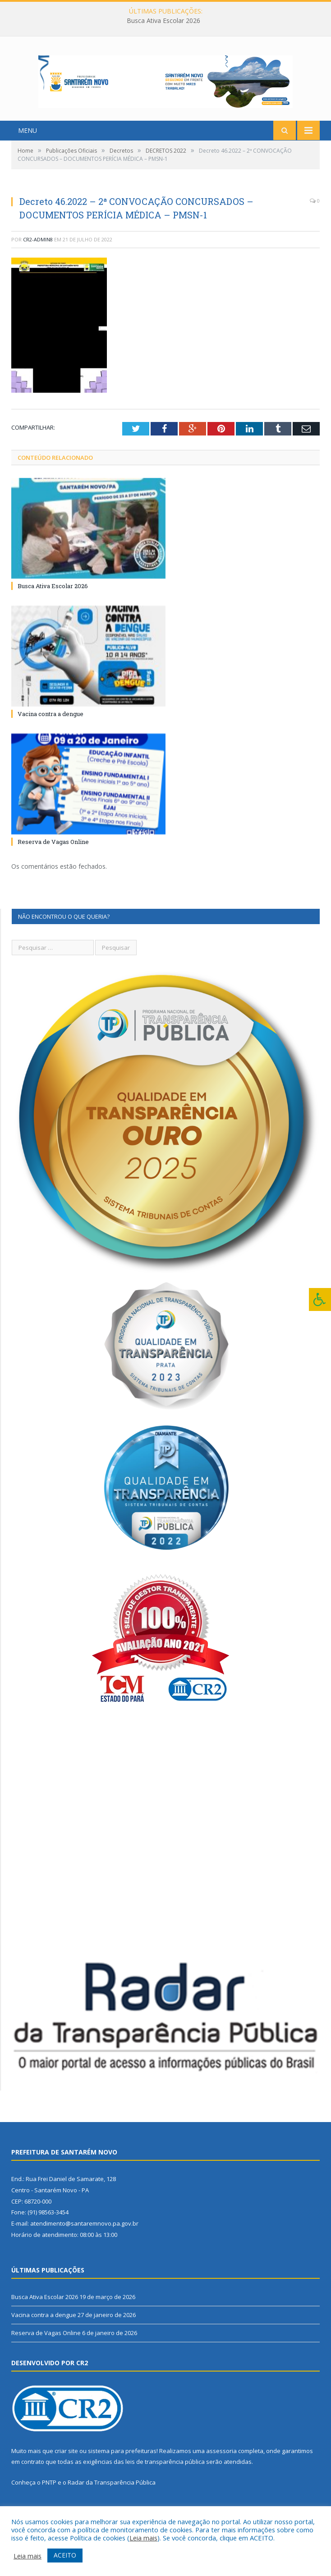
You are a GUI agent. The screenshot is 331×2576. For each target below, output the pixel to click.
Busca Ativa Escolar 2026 (163, 21)
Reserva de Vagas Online (53, 852)
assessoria (221, 2462)
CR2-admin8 (38, 250)
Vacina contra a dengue (50, 725)
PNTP (49, 2494)
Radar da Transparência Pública (112, 2494)
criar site (66, 2462)
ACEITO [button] (65, 2555)
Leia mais (143, 2537)
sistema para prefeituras (122, 2462)
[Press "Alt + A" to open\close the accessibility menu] (320, 1299)
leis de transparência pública (165, 2473)
